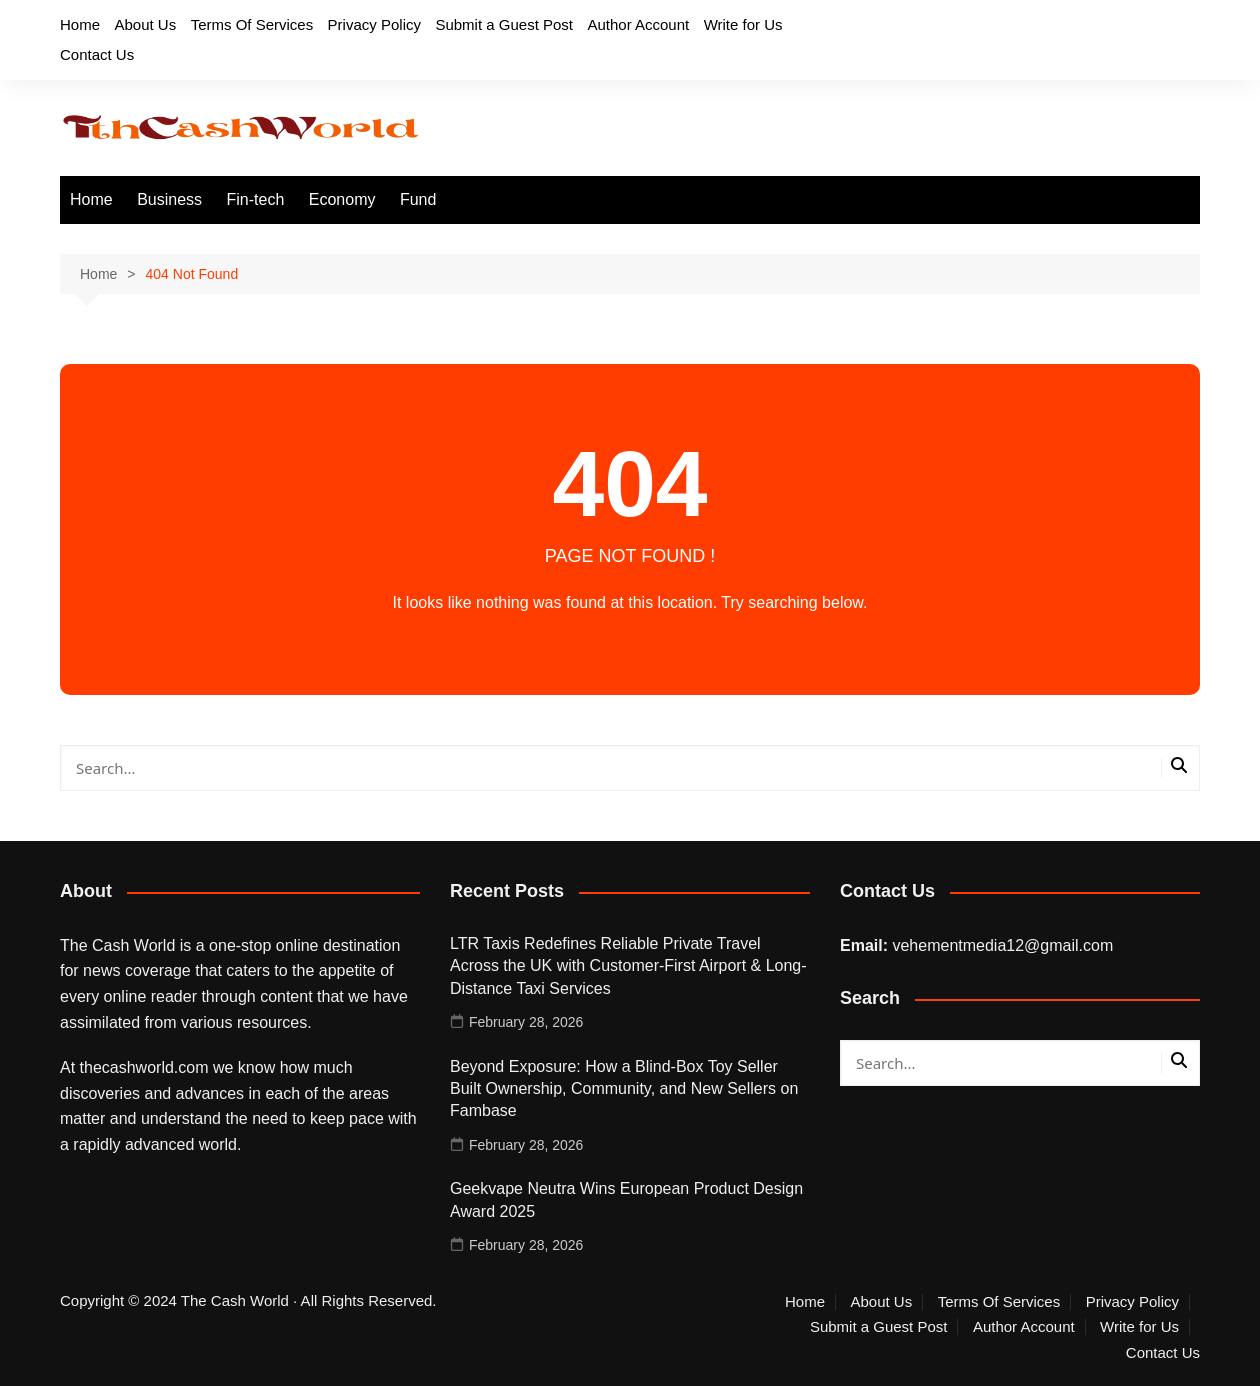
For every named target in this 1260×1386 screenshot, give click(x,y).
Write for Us (743, 24)
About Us (145, 24)
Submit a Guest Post (504, 24)
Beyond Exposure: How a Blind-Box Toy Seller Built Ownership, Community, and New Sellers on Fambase (624, 1089)
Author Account (638, 24)
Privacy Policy (374, 24)
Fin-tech (256, 199)
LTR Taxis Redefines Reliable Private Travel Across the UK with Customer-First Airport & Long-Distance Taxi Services (628, 966)
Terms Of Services (252, 24)
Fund (418, 199)
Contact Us (97, 54)
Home (80, 24)
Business (169, 199)
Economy (342, 199)
